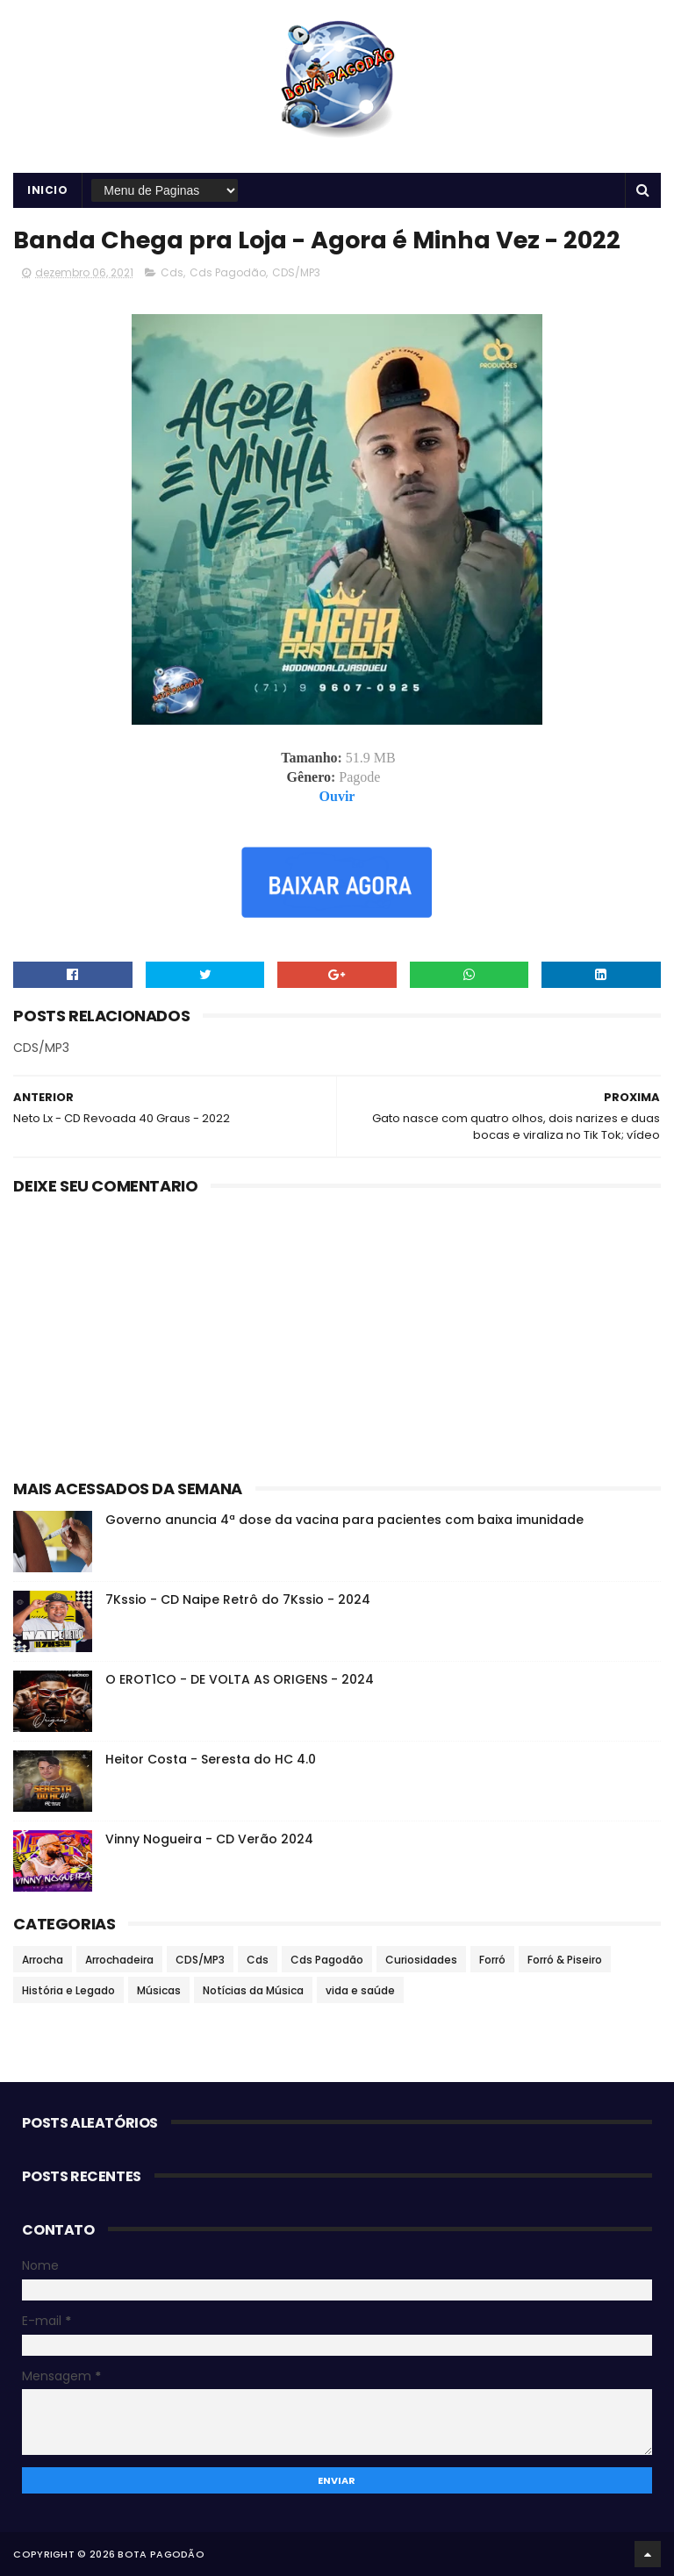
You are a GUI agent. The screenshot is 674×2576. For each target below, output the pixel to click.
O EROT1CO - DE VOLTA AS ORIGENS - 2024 (239, 1679)
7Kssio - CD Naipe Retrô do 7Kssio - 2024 (237, 1599)
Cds (172, 272)
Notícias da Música (253, 1990)
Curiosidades (421, 1959)
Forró (492, 1959)
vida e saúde (360, 1990)
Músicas (159, 1990)
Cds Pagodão (228, 272)
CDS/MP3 (296, 272)
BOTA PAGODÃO (161, 2554)
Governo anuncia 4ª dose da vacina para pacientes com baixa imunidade (344, 1519)
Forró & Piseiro (564, 1959)
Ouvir (337, 796)
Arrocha (42, 1959)
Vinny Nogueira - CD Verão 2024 (209, 1839)
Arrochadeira (119, 1959)
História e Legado (68, 1990)
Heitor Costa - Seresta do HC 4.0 (210, 1759)
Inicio (47, 189)
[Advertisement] (336, 1333)
